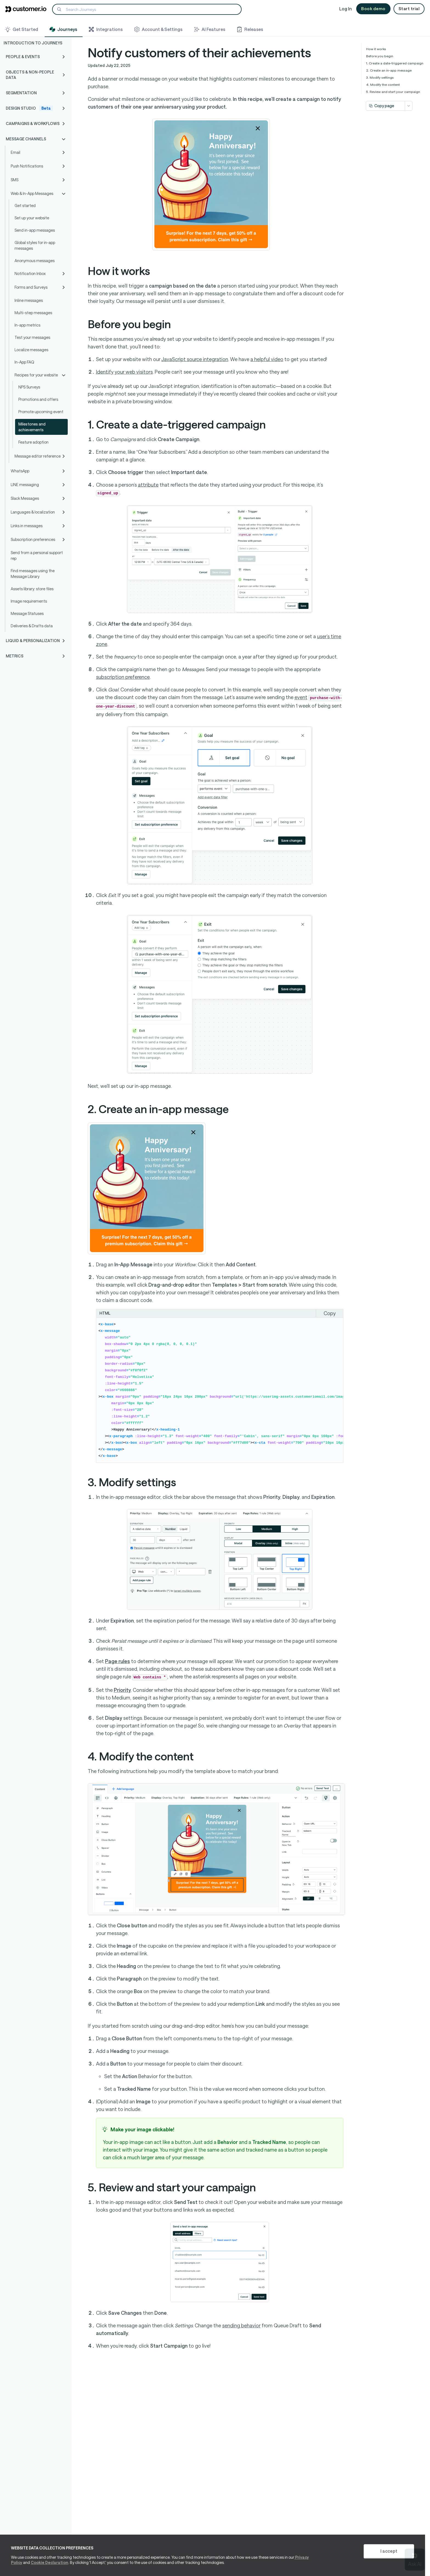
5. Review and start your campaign (393, 91)
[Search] (147, 9)
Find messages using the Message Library (33, 573)
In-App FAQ (24, 362)
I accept (388, 2551)
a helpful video (266, 359)
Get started (25, 205)
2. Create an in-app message (389, 70)
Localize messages (31, 349)
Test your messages (32, 337)
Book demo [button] (373, 8)
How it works (376, 49)
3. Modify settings (380, 77)
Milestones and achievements (32, 427)
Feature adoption (33, 442)
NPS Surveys (29, 387)
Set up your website (32, 217)
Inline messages (29, 300)
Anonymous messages (35, 260)
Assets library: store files (32, 588)
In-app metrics (27, 325)
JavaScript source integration (194, 359)
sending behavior (241, 2325)
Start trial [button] (409, 8)
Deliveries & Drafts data (32, 625)
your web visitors (124, 372)
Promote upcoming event (40, 411)
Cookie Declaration (49, 2562)
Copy (330, 1313)
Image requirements (29, 601)
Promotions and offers (38, 399)
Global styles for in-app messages (35, 245)
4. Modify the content (383, 84)
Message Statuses (27, 613)
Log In (345, 8)
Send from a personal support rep (37, 555)
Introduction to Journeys (33, 43)
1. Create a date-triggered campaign (394, 63)
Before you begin (379, 56)
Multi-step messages (33, 312)
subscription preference (123, 677)
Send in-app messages (35, 230)
